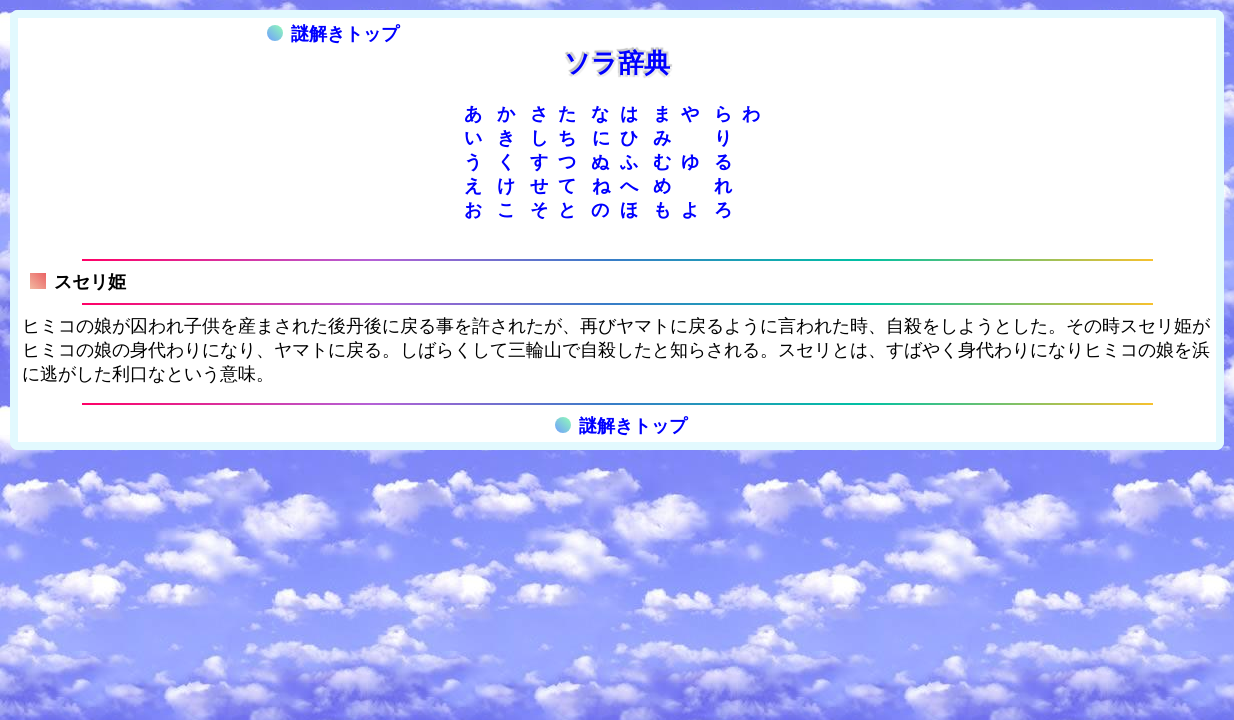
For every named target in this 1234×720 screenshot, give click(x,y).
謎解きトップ (333, 34)
